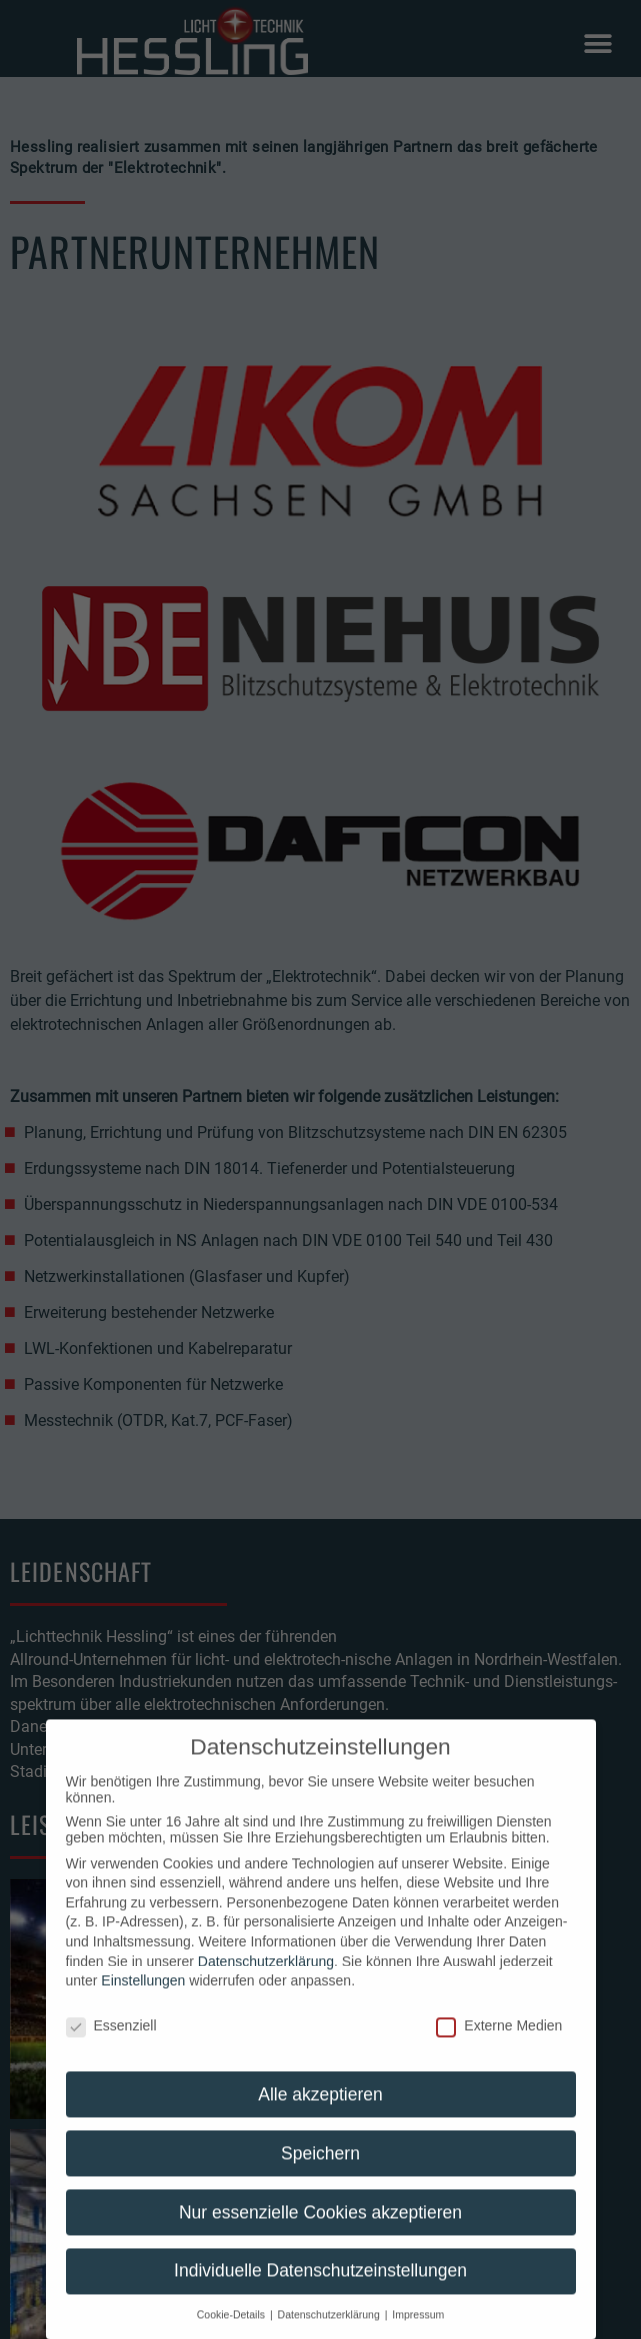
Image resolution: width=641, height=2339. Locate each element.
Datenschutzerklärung (266, 1982)
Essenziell (111, 2046)
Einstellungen (143, 2001)
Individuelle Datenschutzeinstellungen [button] (320, 2292)
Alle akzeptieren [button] (320, 2115)
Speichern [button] (320, 2174)
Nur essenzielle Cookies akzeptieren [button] (320, 2233)
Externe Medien (499, 2046)
